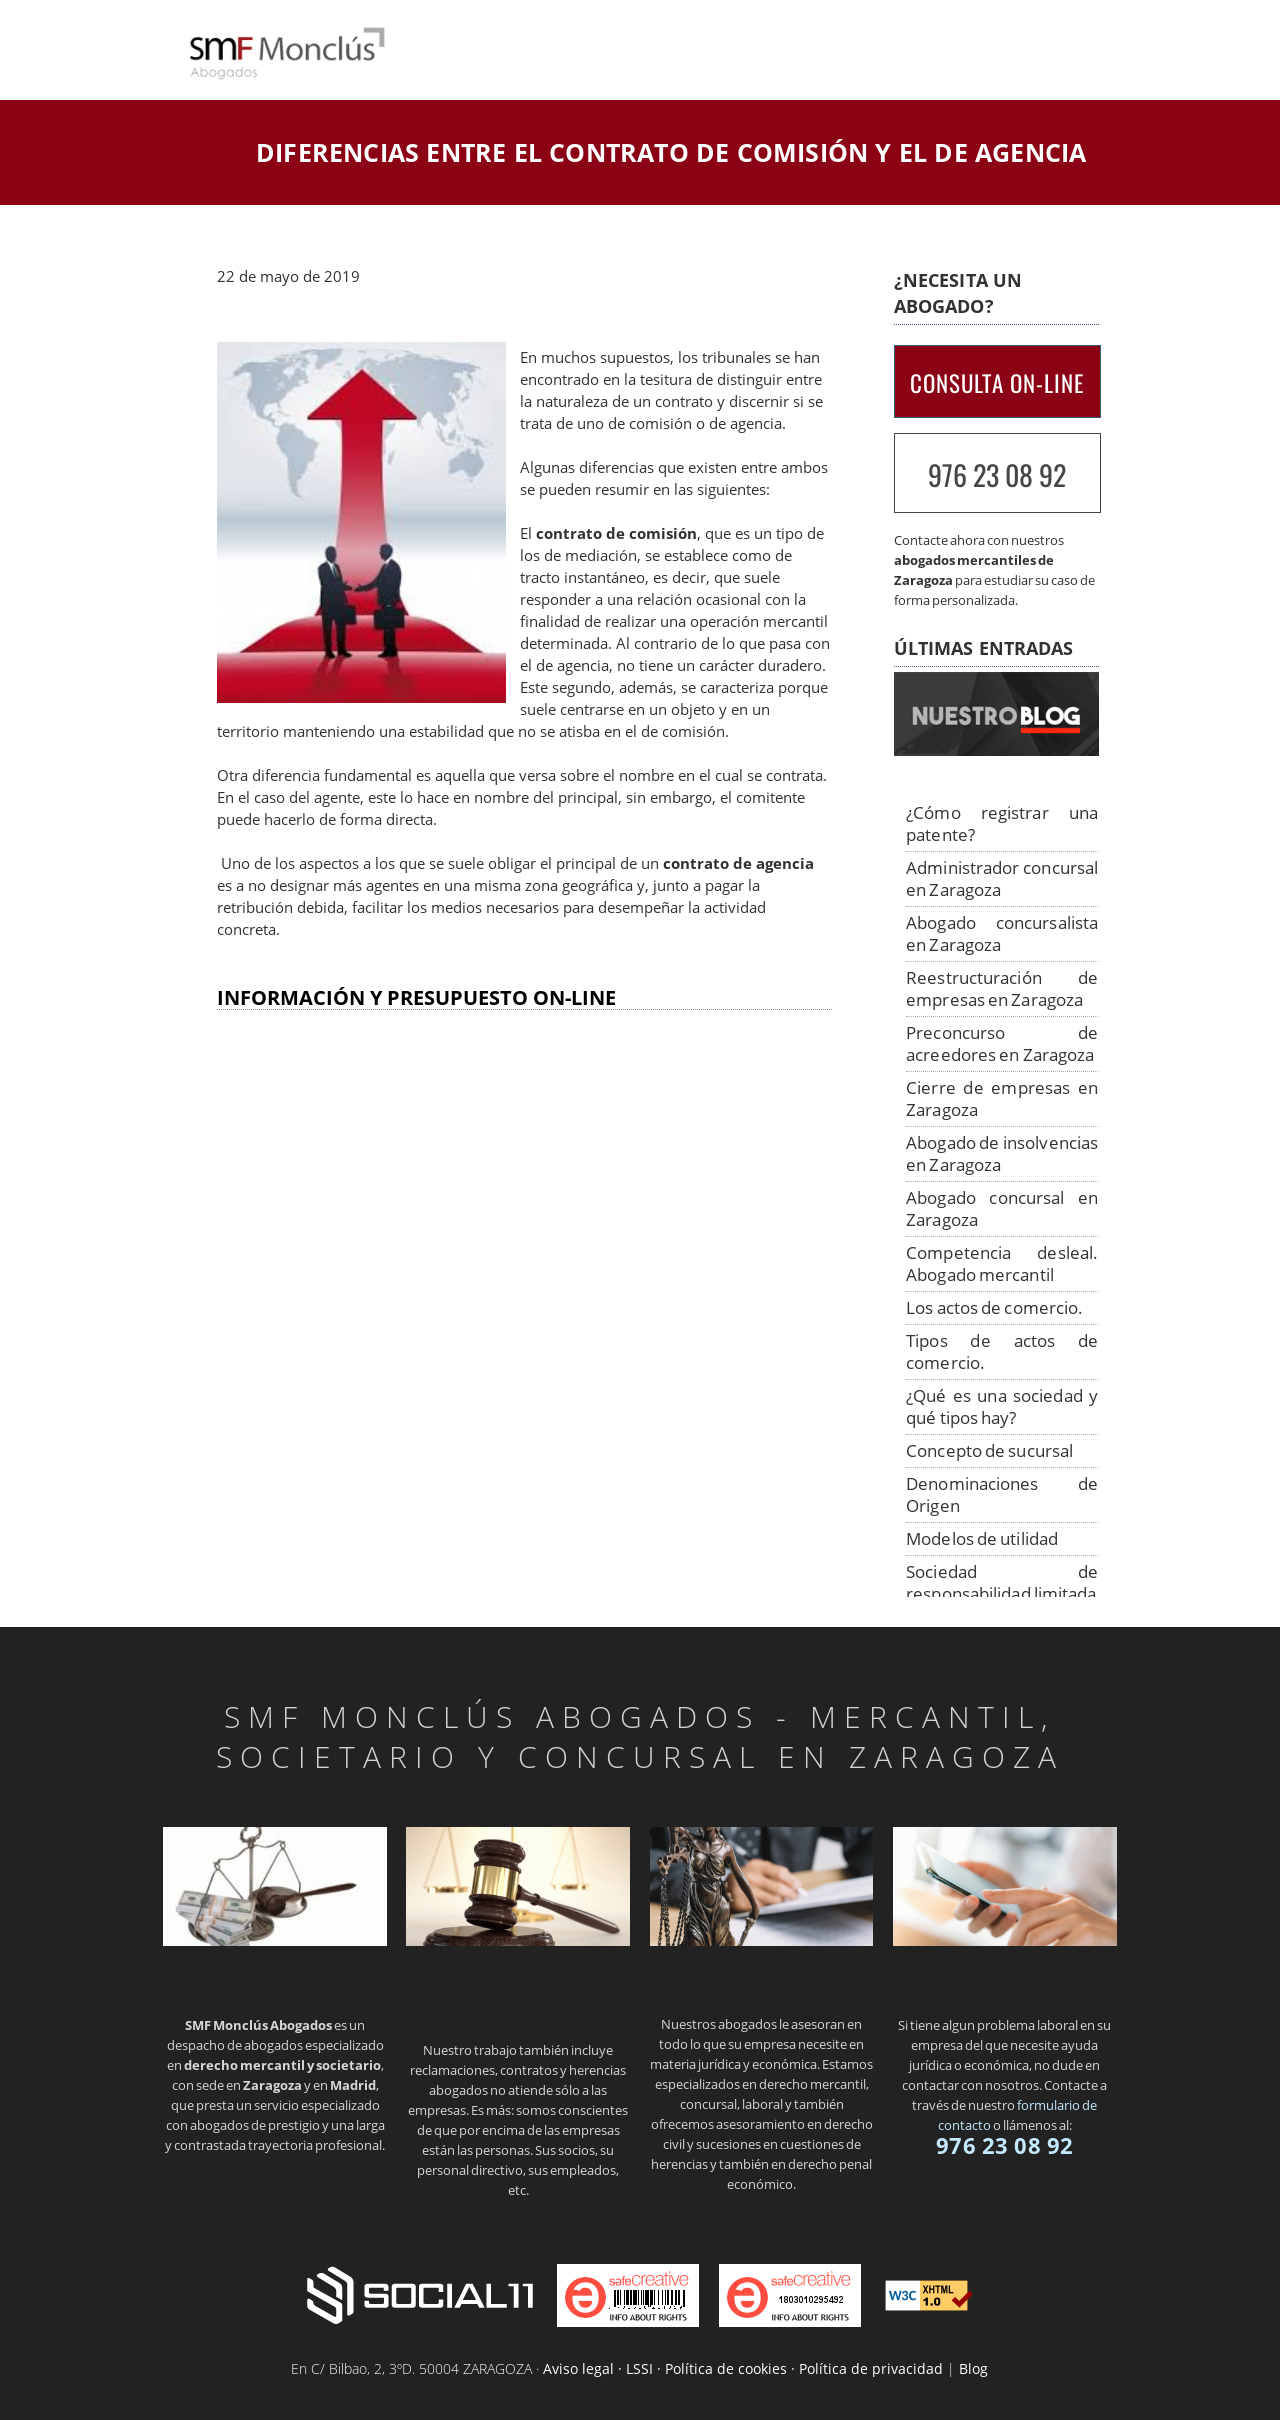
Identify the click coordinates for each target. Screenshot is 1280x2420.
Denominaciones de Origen (1002, 1494)
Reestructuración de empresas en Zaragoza (1002, 988)
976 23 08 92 (997, 474)
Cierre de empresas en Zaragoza (1002, 1098)
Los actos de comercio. (994, 1307)
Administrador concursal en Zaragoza (1002, 878)
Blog (973, 2368)
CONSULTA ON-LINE (997, 383)
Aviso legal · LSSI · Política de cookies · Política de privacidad (743, 2368)
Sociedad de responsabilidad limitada (1002, 1582)
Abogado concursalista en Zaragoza (1002, 933)
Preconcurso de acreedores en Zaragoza (1002, 1043)
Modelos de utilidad (982, 1538)
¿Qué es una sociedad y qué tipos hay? (1002, 1406)
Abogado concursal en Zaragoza (1002, 1208)
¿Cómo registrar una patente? (1002, 823)
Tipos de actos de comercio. (1002, 1351)
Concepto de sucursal (989, 1450)
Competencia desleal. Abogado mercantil (1002, 1263)
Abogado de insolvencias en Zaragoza (1002, 1153)
